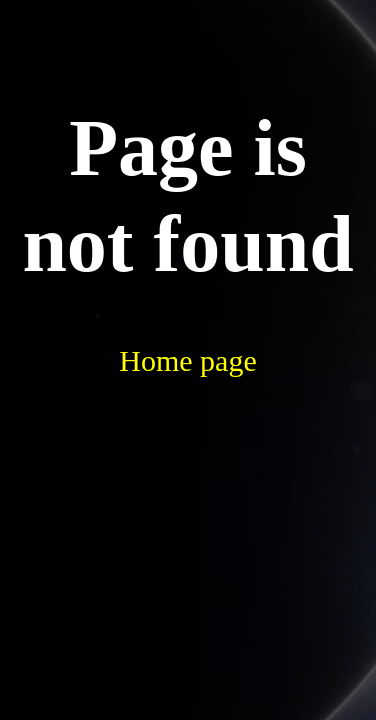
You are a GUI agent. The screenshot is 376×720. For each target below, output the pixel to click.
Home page (187, 360)
